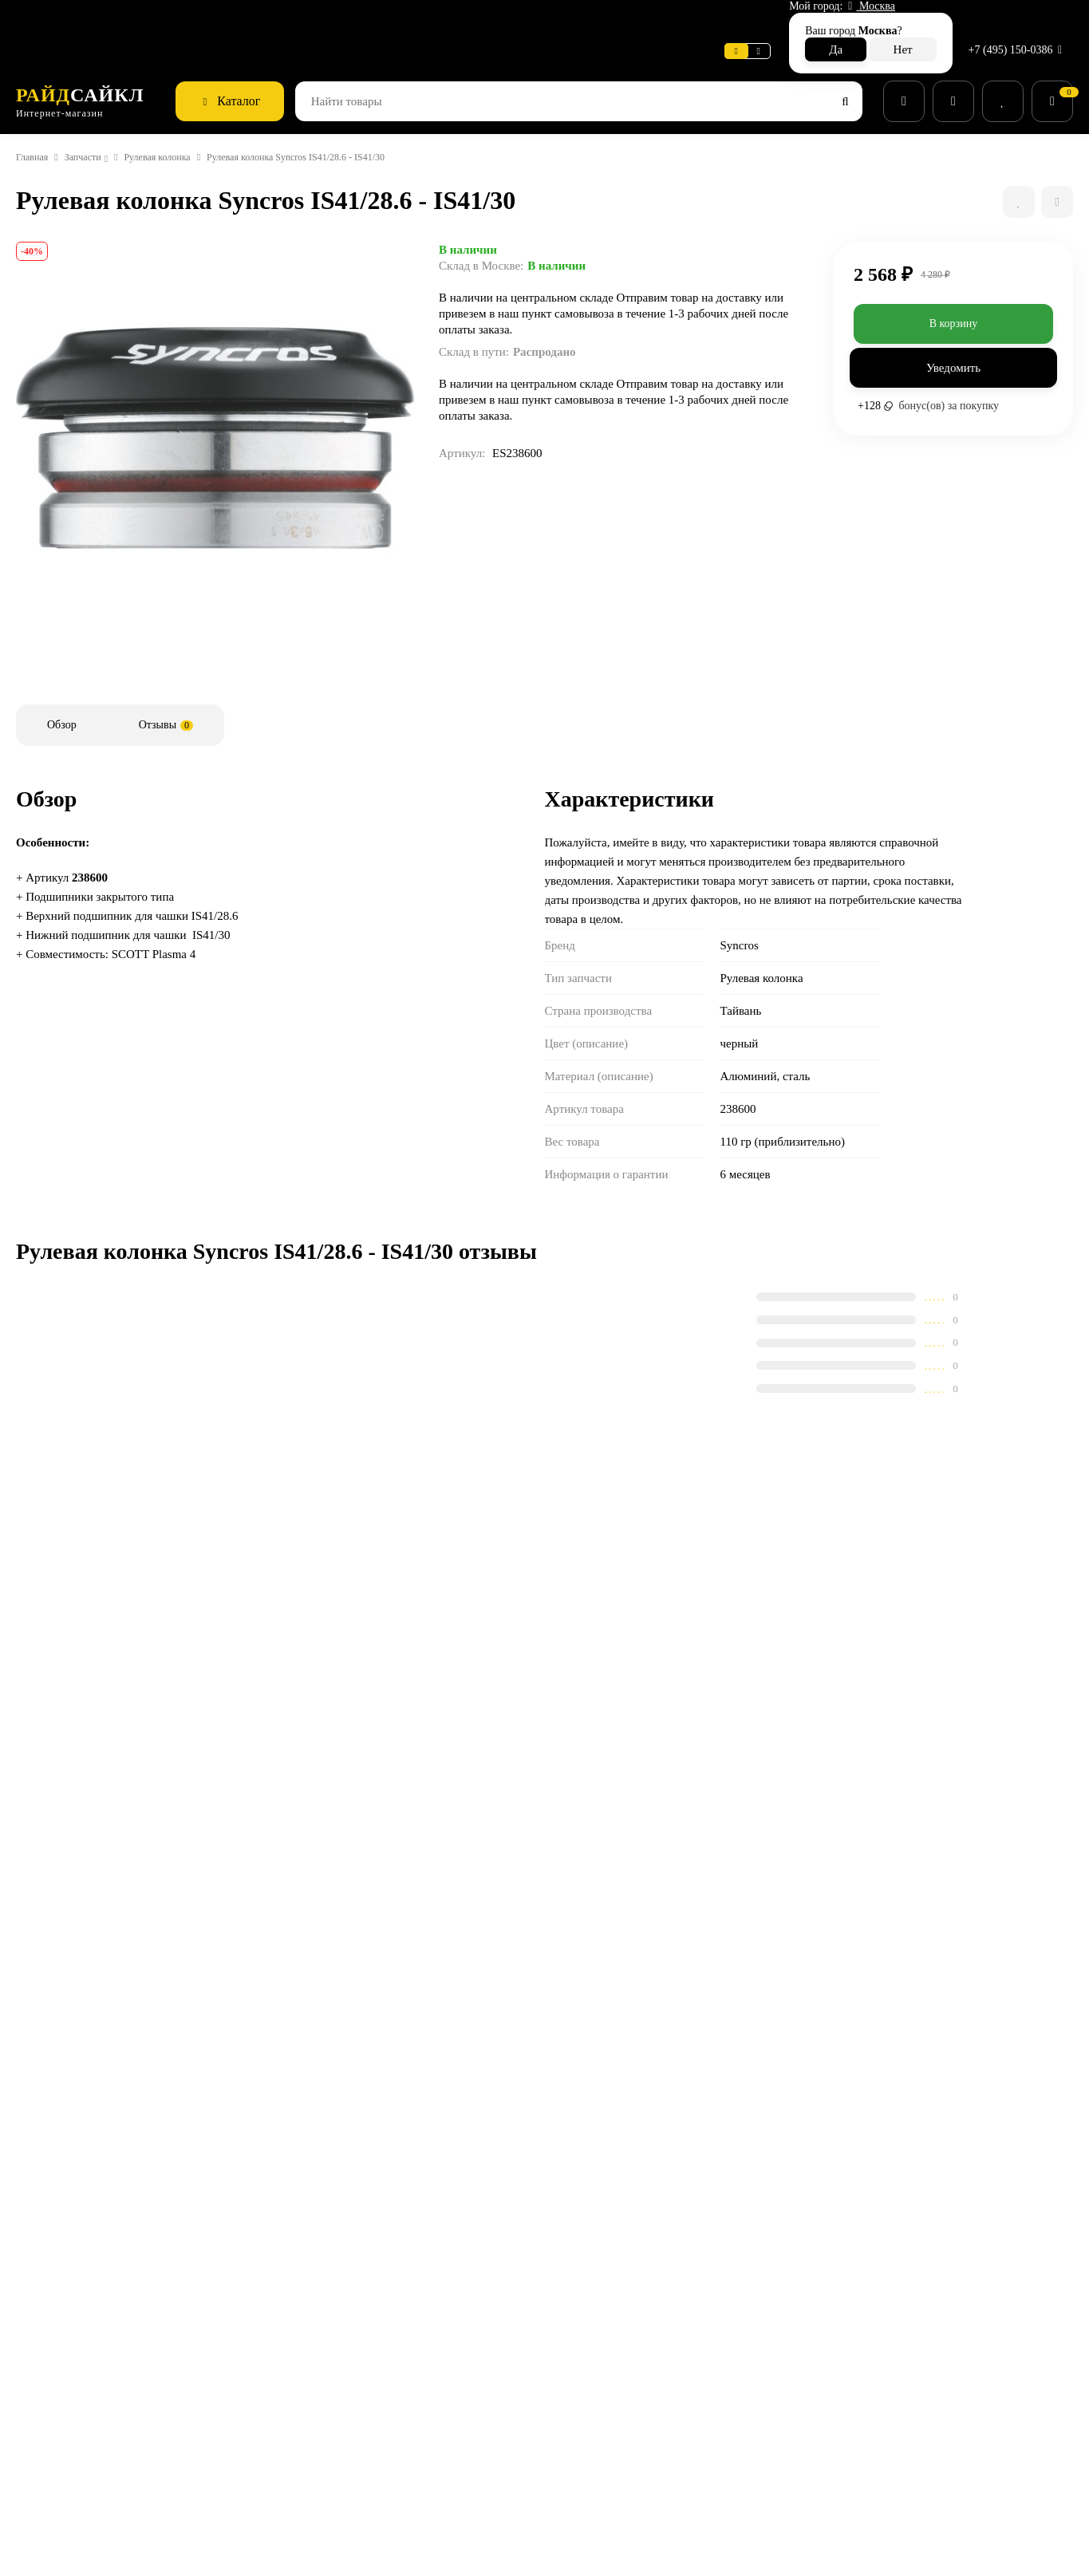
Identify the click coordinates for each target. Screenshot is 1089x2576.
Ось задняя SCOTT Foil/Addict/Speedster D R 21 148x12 (198, 1670)
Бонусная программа (440, 2458)
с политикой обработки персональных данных (727, 2154)
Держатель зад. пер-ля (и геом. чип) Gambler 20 (1000, 1825)
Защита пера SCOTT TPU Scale (455, 1662)
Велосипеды (593, 2314)
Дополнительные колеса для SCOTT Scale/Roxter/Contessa (735, 1670)
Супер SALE (591, 2293)
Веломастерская (62, 19)
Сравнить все (409, 1584)
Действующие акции (438, 2478)
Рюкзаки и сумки (604, 2438)
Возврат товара (426, 2375)
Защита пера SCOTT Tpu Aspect (457, 1817)
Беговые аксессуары (615, 2499)
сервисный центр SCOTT (168, 2293)
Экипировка (593, 2396)
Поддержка (308, 19)
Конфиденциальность (442, 2438)
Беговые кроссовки (611, 2458)
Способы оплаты (429, 2355)
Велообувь (589, 2417)
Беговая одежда (603, 2478)
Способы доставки (434, 2335)
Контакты (411, 2417)
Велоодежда (594, 2375)
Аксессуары (593, 2335)
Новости (236, 19)
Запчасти (96, 122)
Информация (160, 19)
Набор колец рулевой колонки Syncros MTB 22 (725, 1825)
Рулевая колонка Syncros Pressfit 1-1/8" (189, 1825)
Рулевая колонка (188, 122)
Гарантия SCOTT (778, 2293)
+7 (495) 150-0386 (1013, 19)
